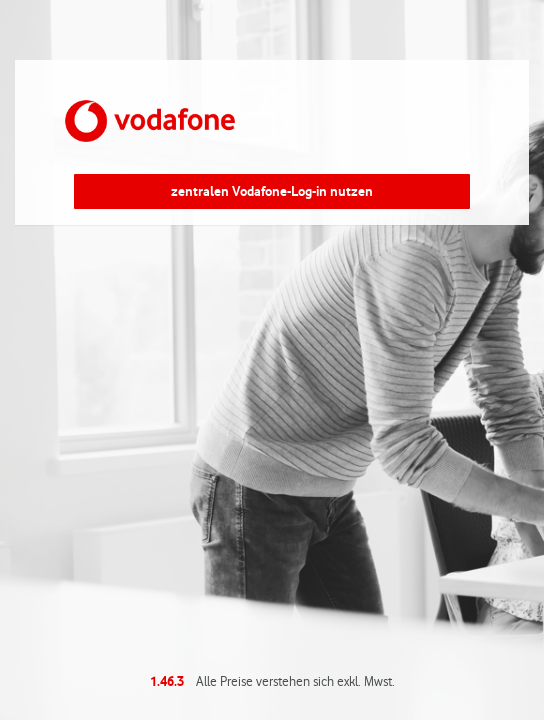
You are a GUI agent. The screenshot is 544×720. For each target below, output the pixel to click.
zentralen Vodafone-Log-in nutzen (272, 191)
